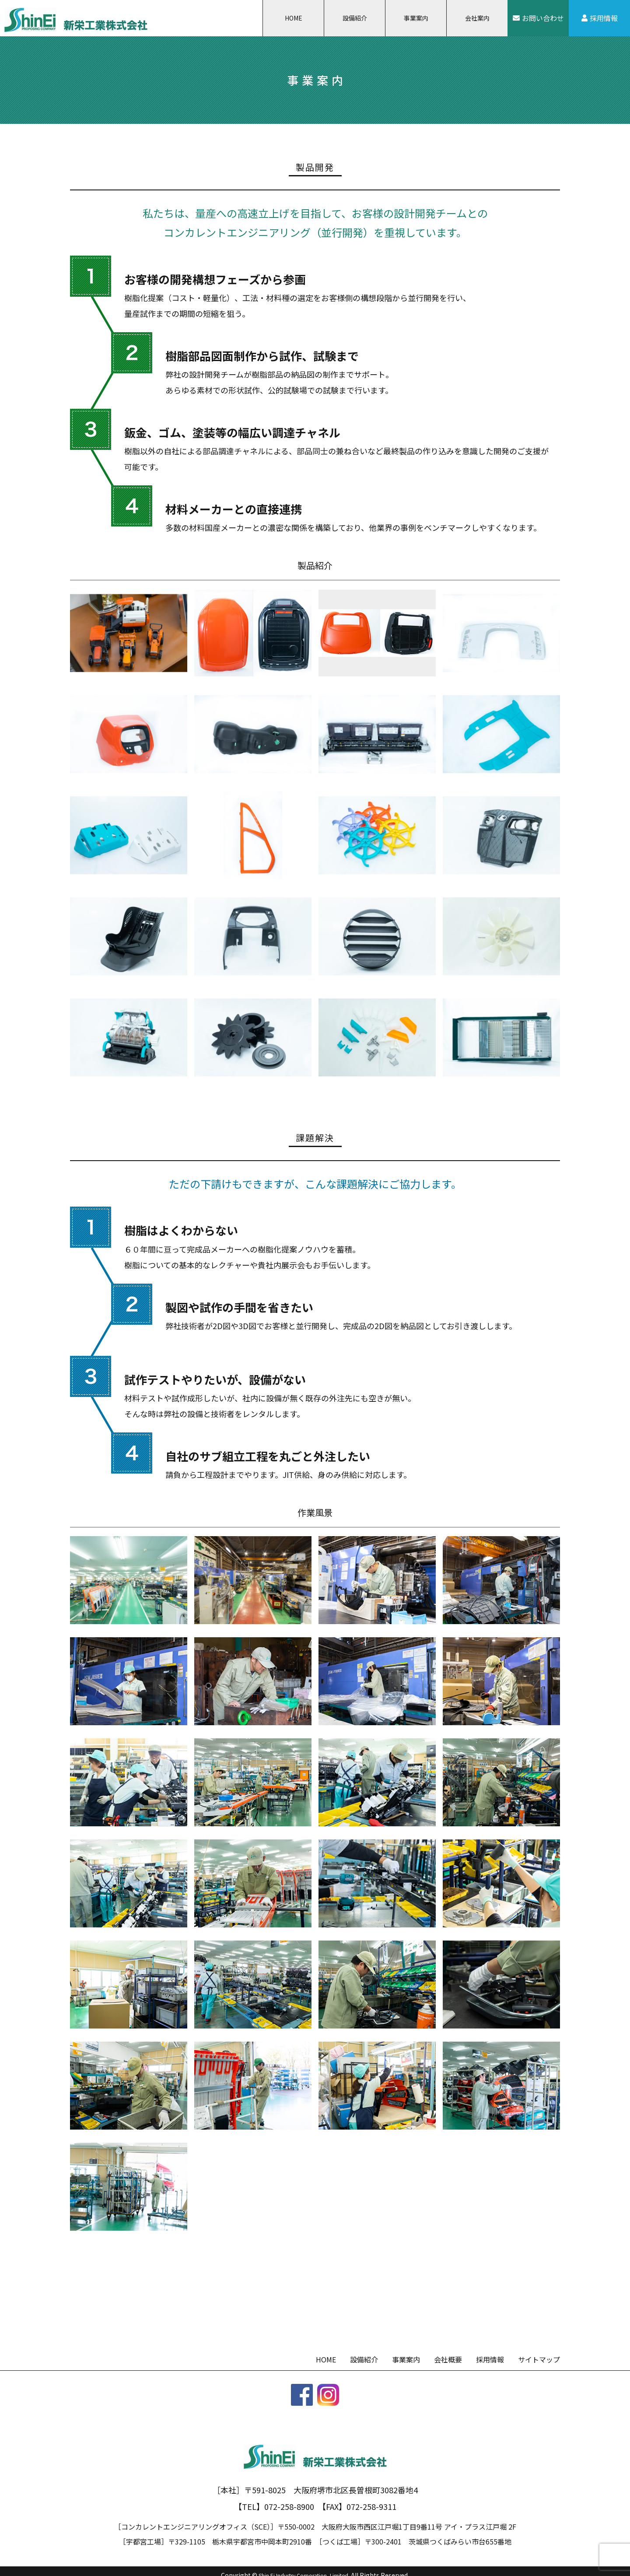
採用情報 (604, 17)
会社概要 (448, 2359)
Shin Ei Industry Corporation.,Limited (303, 2566)
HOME (294, 17)
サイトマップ (539, 2359)
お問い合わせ (543, 17)
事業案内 (416, 17)
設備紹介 (355, 17)
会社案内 (477, 17)
